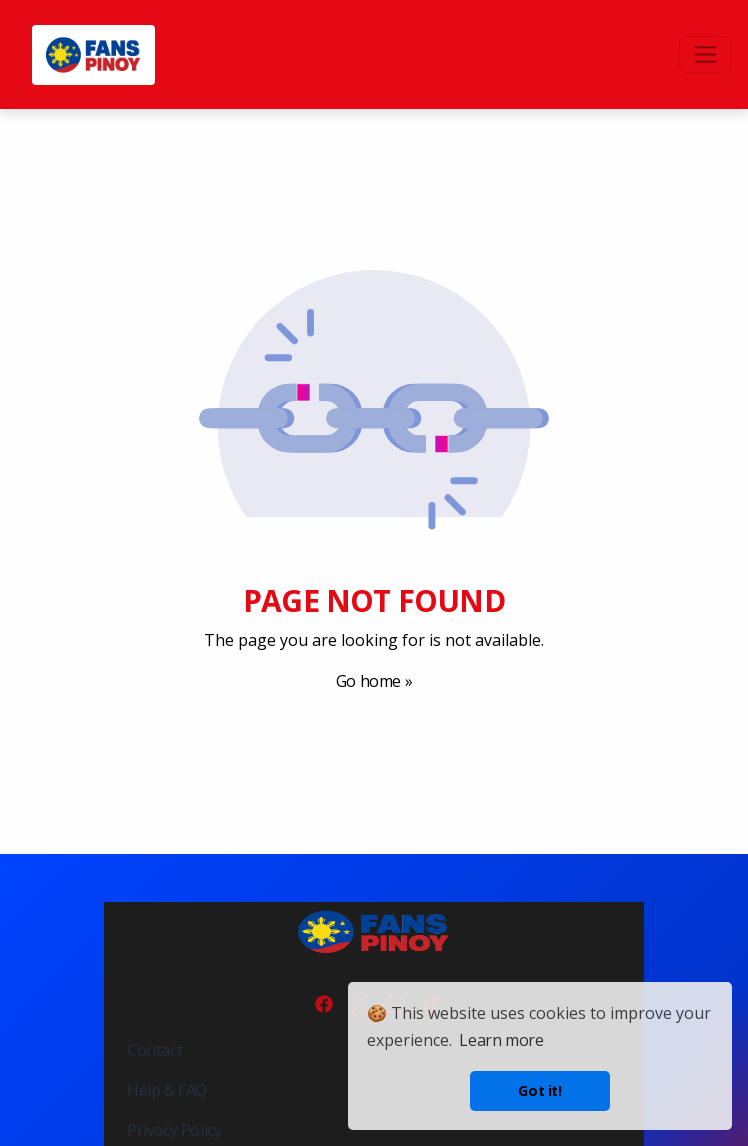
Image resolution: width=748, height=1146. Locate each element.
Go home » (374, 681)
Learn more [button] (501, 1040)
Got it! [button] (539, 1090)
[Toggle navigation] (705, 54)
